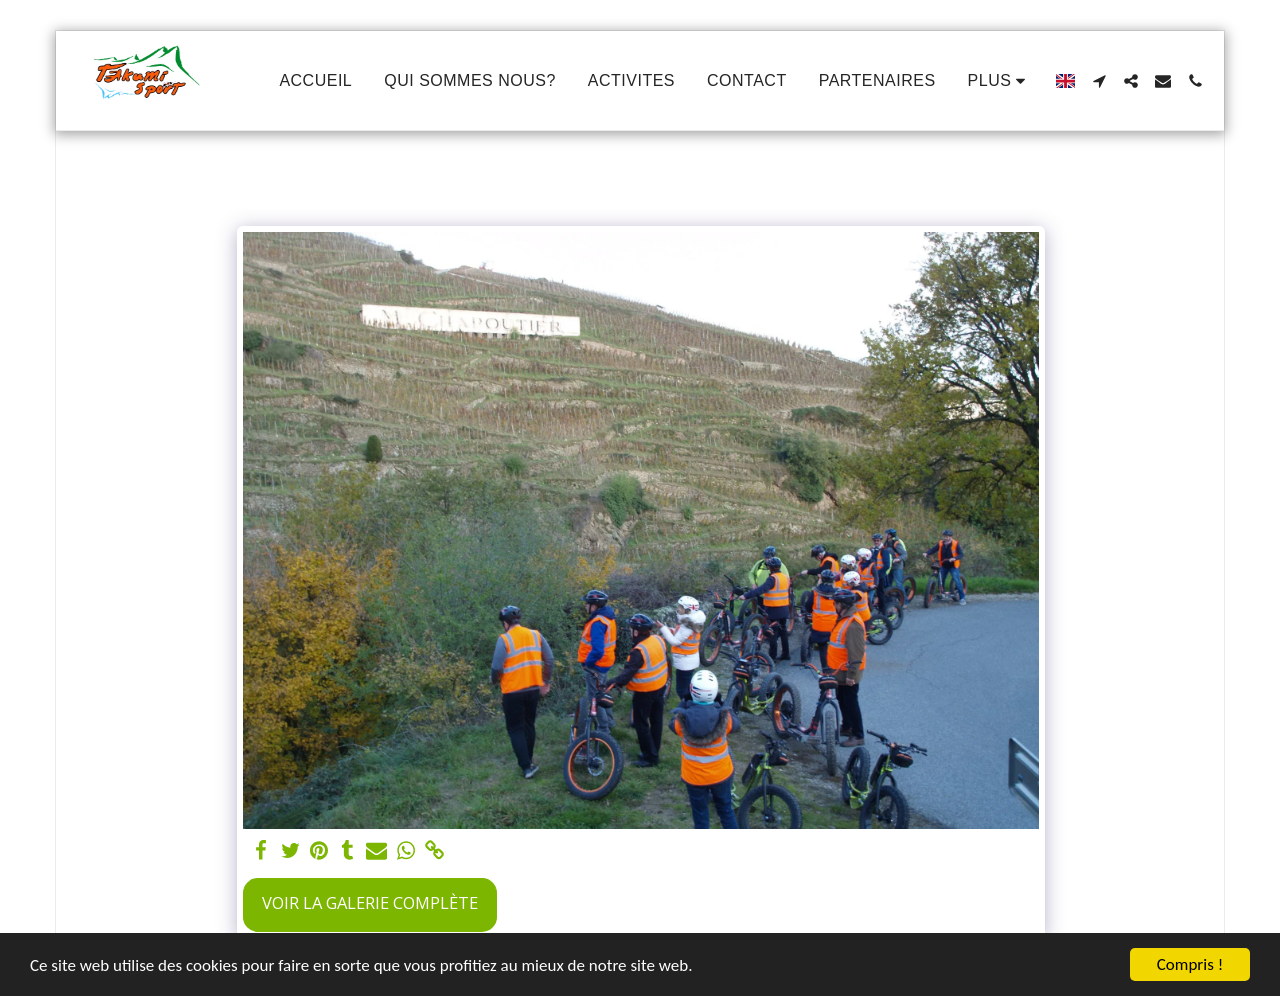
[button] (1099, 81)
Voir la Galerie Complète (370, 902)
